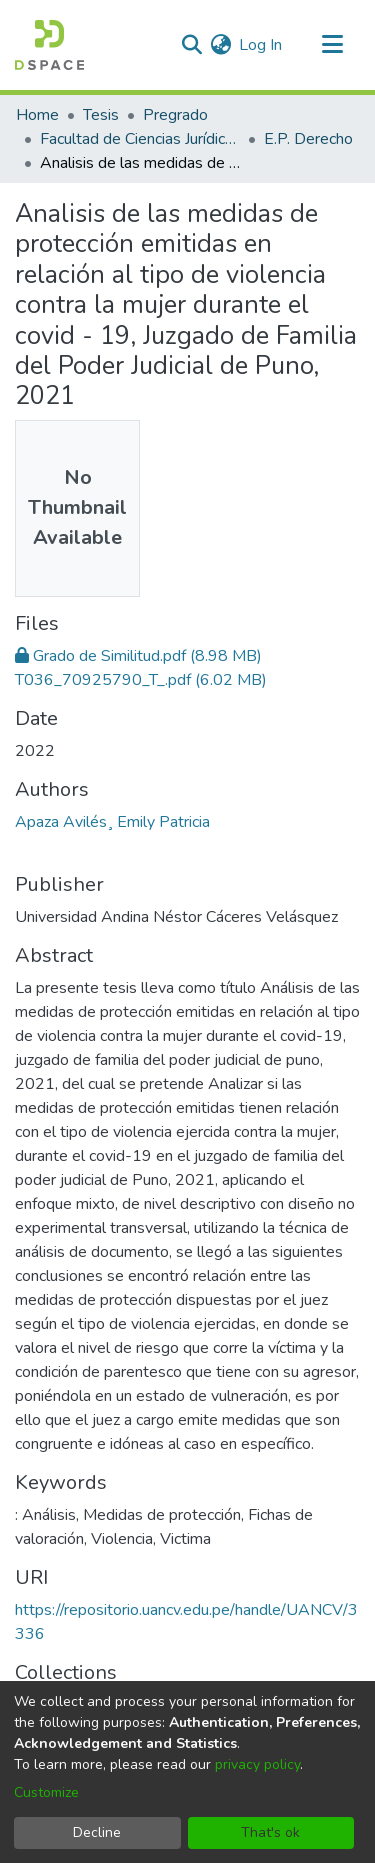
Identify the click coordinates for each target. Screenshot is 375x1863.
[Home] (49, 45)
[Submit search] (191, 45)
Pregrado (175, 115)
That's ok (270, 1832)
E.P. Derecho (308, 139)
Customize (46, 1792)
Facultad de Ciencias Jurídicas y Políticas (140, 139)
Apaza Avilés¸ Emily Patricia (112, 822)
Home (37, 115)
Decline (97, 1832)
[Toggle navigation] (332, 45)
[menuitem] (220, 45)
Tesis (101, 115)
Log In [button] (261, 45)
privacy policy (257, 1764)
